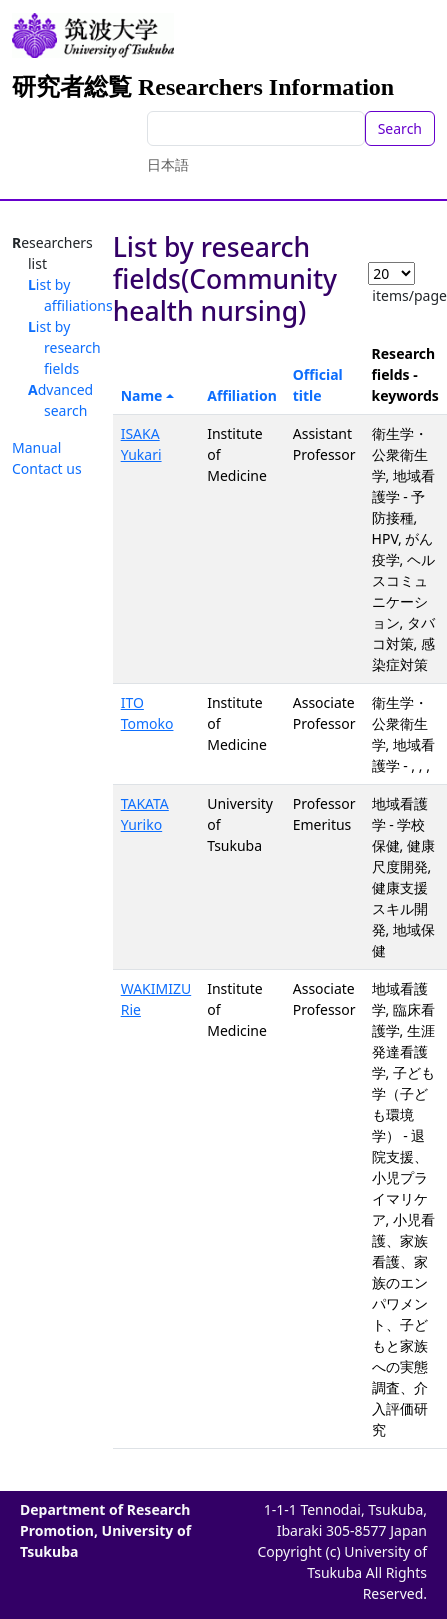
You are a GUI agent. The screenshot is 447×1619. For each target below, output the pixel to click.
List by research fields (64, 347)
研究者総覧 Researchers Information (203, 87)
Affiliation (242, 395)
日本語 (168, 164)
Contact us (47, 468)
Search (400, 128)
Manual (36, 447)
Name (142, 395)
